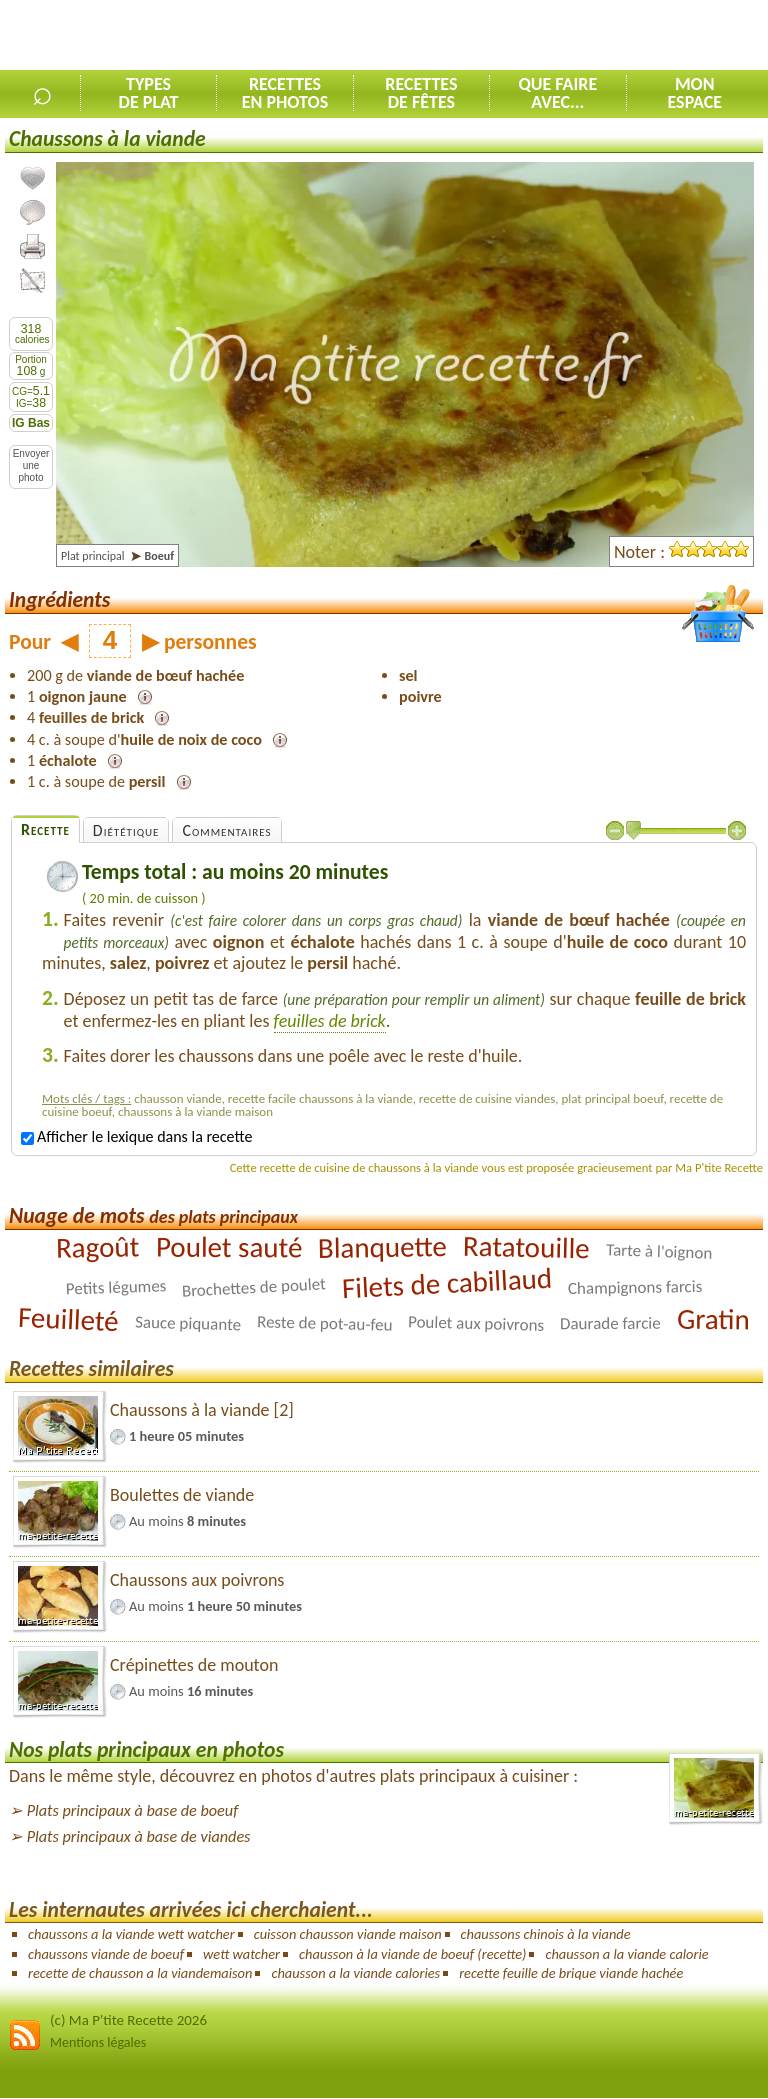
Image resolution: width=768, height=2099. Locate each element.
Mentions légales (98, 2042)
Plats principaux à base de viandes (139, 1836)
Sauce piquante (188, 1323)
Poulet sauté (228, 1247)
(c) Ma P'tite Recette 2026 (128, 2020)
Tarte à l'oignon (658, 1251)
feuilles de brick (330, 1021)
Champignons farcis (635, 1287)
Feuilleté (68, 1319)
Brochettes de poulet (253, 1287)
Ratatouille (526, 1247)
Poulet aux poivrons (476, 1323)
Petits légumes (115, 1287)
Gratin (713, 1319)
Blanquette (382, 1247)
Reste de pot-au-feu (325, 1323)
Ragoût (98, 1246)
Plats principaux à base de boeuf (132, 1810)
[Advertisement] (534, 36)
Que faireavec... (557, 93)
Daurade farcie (610, 1324)
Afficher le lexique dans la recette (136, 1136)
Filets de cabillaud (447, 1283)
